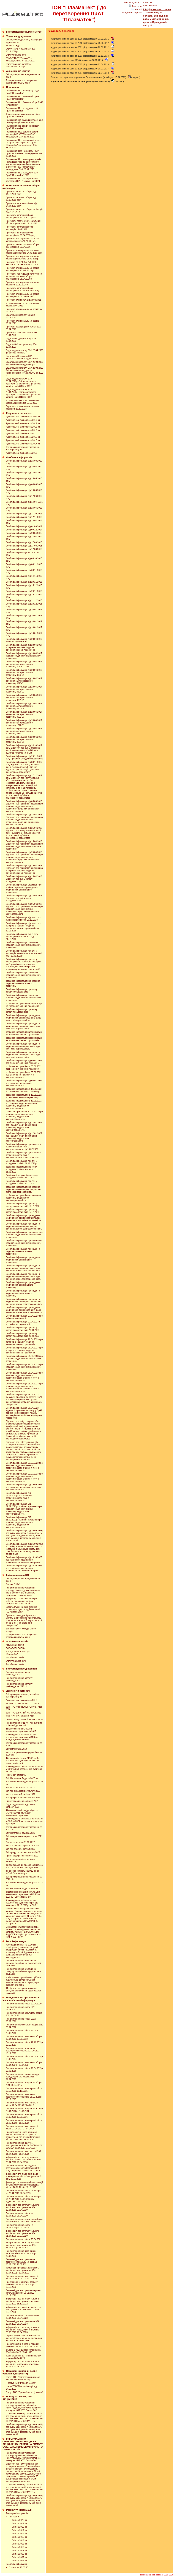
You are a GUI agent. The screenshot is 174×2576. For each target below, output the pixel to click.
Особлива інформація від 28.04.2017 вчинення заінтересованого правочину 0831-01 (24, 697)
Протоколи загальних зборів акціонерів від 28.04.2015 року (21, 233)
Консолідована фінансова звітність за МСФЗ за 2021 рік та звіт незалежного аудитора (24, 1821)
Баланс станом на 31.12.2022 (20, 1842)
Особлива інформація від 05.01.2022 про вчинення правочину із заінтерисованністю (24, 1083)
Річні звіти (14, 2516)
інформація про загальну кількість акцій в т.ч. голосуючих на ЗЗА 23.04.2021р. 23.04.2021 (22, 2245)
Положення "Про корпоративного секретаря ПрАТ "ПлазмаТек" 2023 (23, 179)
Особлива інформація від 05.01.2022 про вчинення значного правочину (24, 1061)
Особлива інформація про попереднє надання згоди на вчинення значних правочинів (24, 1234)
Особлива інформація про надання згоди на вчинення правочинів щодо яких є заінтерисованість (23, 1018)
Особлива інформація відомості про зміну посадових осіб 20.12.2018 (23, 918)
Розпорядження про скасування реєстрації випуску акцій (21, 81)
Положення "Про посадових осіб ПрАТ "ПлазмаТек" (22, 109)
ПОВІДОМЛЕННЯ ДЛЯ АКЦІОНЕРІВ (17, 2398)
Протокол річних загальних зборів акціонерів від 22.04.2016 (22, 245)
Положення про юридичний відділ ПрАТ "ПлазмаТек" (22, 127)
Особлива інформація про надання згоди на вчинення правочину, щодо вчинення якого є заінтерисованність (24, 1310)
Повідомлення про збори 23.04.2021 (24, 2239)
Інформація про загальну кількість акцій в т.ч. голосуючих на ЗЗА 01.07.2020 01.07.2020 (22, 2233)
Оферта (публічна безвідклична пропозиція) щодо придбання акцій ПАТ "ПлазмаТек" (23, 1609)
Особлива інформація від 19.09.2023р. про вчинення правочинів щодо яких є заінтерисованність (19, 1497)
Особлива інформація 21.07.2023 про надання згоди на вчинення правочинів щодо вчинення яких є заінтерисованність (24, 1467)
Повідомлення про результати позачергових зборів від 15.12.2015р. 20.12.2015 (24, 2097)
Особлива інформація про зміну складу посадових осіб (21, 990)
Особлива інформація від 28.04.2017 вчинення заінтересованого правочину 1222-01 (24, 722)
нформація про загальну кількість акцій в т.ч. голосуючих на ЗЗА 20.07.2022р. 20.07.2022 (22, 2270)
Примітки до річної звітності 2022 (22, 1855)
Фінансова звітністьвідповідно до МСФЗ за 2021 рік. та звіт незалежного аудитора (22, 1813)
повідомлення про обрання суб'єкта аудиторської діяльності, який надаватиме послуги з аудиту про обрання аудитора (23, 1981)
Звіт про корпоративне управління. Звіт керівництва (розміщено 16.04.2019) (89, 77)
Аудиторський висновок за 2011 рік (23, 423)
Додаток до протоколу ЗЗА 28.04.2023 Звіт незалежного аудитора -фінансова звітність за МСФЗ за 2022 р (24, 372)
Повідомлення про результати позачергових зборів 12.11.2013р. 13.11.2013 (22, 2050)
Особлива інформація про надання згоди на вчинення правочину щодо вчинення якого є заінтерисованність (24, 1301)
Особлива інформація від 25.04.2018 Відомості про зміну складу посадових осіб (24, 879)
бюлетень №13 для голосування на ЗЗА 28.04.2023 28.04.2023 (23, 2351)
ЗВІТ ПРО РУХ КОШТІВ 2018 (20, 1716)
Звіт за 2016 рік (19, 2533)
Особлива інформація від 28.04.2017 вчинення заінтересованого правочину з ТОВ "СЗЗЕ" (24, 664)
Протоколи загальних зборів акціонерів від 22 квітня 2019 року (22, 289)
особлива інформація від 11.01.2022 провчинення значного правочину (24, 1096)
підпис (135, 77)
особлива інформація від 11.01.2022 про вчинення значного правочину (24, 1090)
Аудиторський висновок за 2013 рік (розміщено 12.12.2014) (80, 56)
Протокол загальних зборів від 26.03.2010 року (21, 198)
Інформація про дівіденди (21, 1668)
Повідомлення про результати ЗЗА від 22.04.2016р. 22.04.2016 (24, 2109)
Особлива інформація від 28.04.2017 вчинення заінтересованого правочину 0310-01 (24, 731)
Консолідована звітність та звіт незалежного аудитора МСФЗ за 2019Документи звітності (21, 1737)
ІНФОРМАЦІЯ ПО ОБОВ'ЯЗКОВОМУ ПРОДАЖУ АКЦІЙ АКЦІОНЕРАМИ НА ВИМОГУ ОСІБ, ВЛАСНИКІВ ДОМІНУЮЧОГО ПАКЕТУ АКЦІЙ (22, 2444)
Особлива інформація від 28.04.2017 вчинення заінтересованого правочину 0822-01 (24, 672)
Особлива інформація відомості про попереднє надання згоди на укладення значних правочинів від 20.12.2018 (23, 927)
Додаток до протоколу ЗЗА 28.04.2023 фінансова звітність (24, 351)
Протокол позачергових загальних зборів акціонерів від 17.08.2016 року (24, 251)
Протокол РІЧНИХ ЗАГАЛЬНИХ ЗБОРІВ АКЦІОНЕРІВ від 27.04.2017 (24, 263)
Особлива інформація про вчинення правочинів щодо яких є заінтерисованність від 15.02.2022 (23, 1155)
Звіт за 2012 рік (19, 2547)
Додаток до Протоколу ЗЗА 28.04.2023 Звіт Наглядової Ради (22, 357)
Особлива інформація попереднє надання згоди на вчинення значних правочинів (23, 945)
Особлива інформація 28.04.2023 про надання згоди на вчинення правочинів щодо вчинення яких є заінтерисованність (24, 1377)
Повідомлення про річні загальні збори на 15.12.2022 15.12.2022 (22, 2277)
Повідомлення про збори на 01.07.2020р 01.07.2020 (19, 2226)
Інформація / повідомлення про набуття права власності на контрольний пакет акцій (21, 1601)
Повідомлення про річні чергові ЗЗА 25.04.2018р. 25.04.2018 (23, 2152)
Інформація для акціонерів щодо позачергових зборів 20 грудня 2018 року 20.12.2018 (23, 2176)
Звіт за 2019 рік (19, 2523)
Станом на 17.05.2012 (20, 2567)
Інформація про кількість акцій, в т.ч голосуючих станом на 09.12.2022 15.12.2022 (23, 2309)
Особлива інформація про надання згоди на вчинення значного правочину (23, 1285)
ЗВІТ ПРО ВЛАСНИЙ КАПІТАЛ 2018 (23, 1713)
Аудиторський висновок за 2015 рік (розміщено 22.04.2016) (80, 64)
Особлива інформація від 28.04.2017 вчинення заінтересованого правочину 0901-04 (24, 706)
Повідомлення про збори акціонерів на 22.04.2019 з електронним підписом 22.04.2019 (23, 2199)
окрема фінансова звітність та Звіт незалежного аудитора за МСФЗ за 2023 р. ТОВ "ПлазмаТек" (23, 1894)
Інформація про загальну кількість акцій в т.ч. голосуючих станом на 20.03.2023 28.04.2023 (22, 2329)
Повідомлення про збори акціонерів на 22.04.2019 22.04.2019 (23, 2191)
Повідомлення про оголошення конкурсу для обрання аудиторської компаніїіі (23, 1963)
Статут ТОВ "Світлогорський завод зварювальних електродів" (23, 2378)
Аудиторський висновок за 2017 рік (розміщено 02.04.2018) (80, 73)
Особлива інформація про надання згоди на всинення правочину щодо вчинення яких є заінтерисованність (23, 1218)
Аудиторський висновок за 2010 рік (23, 420)
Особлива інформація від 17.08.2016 (24, 542)
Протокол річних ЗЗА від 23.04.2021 (23, 300)
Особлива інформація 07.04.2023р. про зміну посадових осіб (23, 1322)
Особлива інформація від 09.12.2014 (24, 529)
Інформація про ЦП (17, 1575)
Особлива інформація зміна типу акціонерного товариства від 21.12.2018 (22, 936)
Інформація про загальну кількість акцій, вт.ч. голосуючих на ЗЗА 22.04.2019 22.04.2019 (22, 2207)
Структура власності (16, 55)
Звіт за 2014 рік (19, 2540)
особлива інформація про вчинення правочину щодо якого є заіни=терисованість (23, 1198)
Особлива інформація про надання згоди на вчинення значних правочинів (23, 1251)
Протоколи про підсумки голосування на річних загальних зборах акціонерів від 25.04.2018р (24, 276)
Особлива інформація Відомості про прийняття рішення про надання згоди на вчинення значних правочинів (24, 889)
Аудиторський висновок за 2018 (21, 453)
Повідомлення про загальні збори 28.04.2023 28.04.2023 (22, 2316)
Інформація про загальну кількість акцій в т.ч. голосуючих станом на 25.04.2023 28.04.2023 (22, 2364)
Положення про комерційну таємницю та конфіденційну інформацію (24, 121)
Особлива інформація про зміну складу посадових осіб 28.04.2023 (22, 1328)
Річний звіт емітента (16, 1775)
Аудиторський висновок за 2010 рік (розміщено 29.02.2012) (80, 43)
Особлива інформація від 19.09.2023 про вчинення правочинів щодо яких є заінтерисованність (24, 1487)
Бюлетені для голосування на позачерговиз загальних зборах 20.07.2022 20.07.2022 (21, 2262)
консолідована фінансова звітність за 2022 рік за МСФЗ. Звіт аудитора (24, 1866)
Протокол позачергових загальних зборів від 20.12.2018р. (22, 283)
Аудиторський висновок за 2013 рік (23, 430)
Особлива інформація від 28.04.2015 (24, 533)
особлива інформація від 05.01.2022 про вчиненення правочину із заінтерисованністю (24, 1075)
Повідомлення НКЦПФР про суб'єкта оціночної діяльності (24, 1724)
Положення (12, 87)
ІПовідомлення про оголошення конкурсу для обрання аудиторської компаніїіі (23, 1990)
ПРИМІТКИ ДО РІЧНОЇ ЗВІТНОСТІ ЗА (24, 1719)
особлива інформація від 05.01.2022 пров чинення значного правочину (24, 1067)
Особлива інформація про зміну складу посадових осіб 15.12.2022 (22, 1204)
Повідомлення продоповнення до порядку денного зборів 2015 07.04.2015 (22, 2076)
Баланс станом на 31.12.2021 (20, 1787)
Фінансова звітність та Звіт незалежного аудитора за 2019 (21, 1730)
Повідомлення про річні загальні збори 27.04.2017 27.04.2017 (22, 2127)
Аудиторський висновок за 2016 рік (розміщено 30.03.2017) (80, 68)
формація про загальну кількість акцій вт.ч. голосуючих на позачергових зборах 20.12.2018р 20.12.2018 (24, 2185)
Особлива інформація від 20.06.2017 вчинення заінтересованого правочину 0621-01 (24, 739)
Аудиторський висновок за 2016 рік (23, 440)
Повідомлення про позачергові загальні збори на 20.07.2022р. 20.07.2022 (21, 2253)
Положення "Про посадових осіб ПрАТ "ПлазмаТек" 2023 (22, 173)
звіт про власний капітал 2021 (20, 1794)
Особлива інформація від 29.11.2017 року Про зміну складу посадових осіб (24, 757)
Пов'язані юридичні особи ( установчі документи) (20, 2372)
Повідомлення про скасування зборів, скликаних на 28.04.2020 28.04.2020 (24, 2220)
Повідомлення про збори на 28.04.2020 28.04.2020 (19, 2214)
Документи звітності (18, 1690)
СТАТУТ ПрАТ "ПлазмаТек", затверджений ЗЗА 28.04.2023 (21, 59)
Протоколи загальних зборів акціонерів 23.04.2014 (19, 228)
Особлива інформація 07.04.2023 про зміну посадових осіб (24, 1317)
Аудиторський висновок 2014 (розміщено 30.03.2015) (77, 60)
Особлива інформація (19, 457)
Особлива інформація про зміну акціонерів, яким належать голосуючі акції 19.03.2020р (24, 953)
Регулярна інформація (17, 2513)
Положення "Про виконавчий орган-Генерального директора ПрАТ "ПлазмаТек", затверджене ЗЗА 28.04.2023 (23, 144)
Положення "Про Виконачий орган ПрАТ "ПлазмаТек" (22, 97)
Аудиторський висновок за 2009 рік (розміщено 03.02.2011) (80, 39)
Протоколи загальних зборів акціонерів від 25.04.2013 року (21, 216)
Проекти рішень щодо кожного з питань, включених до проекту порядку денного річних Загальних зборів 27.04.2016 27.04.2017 (23, 2136)
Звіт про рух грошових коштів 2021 (23, 1797)
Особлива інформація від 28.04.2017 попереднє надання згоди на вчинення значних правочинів (24, 647)
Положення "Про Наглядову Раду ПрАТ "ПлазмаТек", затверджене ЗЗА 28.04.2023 (24, 153)
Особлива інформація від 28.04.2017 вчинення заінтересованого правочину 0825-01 (24, 681)
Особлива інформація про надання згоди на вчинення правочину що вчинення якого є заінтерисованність (24, 1226)
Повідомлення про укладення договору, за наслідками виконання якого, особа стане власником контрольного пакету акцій (23, 1591)
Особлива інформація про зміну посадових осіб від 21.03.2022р (21, 1162)
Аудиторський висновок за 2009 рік (23, 416)
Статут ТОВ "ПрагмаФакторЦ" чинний (24, 2392)
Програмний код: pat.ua (151, 2575)
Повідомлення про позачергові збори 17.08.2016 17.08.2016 (24, 2115)
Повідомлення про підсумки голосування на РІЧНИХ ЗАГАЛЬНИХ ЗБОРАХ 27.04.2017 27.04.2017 (24, 2145)
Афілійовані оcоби (17, 1641)
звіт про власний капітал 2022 (20, 1849)
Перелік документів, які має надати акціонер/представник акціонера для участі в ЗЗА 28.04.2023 (24, 2338)
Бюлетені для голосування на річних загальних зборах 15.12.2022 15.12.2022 (24, 2293)
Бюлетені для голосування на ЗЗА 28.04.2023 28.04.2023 (22, 2322)
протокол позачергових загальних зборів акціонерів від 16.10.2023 (22, 401)
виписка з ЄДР (13, 45)
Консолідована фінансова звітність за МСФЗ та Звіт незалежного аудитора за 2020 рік (24, 1769)
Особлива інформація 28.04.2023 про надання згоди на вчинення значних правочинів (24, 1358)
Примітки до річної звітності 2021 (22, 1801)
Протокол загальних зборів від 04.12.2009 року (21, 192)
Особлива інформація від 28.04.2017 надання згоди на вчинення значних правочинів (24, 656)
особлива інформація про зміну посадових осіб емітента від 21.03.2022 (21, 1169)
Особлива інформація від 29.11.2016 (24, 582)
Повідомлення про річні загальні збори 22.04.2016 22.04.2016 (22, 2103)
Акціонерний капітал (18, 71)
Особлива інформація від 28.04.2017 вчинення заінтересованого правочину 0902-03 (24, 714)
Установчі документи (18, 36)
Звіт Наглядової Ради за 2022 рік (22, 1888)
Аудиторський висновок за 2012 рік (23, 427)
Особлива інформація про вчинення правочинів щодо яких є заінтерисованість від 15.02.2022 (23, 1146)
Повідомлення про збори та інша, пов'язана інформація (20, 1999)
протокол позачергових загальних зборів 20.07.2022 (22, 304)
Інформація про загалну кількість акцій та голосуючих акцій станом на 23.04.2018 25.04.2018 (24, 2159)
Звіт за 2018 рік (19, 2527)
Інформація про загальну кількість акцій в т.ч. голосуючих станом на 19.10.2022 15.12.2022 (22, 2301)
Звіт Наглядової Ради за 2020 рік (22, 1778)
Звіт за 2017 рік (19, 2530)
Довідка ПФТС (13, 1584)
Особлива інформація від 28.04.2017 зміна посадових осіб (24, 640)
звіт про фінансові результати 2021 (23, 1791)
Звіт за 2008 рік (19, 2560)
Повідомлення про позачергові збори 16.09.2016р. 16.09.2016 (24, 2121)
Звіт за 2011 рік (19, 2550)
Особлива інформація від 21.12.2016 (24, 600)
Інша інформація (16, 1941)
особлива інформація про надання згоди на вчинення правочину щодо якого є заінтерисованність (23, 1189)
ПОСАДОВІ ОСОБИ (15, 1648)
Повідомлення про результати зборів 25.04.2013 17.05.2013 (24, 2037)
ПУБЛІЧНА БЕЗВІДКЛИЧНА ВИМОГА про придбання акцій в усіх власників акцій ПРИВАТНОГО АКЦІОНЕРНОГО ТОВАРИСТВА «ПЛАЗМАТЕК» (24, 2417)
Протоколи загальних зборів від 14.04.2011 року (21, 204)
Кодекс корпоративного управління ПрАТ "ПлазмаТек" (23, 115)
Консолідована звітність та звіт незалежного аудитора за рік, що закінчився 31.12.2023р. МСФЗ (22, 1902)
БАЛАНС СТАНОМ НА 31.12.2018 (22, 1703)
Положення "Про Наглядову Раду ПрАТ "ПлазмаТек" (22, 91)
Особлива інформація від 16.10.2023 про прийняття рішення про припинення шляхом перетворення (24, 1560)
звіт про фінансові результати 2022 (23, 1845)
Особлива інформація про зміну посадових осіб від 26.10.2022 (21, 1182)
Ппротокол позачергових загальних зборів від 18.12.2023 (23, 407)
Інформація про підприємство (24, 31)
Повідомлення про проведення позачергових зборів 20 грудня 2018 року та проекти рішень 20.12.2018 (23, 2168)
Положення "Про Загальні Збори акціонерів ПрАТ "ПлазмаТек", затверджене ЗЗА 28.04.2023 (22, 134)
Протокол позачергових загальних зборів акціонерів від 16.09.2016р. (22, 257)
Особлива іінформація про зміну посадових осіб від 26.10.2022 (22, 1176)
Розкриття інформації (19, 2510)
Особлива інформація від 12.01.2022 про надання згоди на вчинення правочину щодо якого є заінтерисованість (24, 1137)
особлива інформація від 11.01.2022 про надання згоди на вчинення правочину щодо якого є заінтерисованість (24, 1104)
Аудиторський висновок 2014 (20, 433)
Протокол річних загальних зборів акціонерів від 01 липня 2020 (22, 295)
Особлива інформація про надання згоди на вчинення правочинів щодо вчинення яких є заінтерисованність (23, 1268)
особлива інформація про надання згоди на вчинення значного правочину (23, 983)
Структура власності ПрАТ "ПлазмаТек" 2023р (19, 65)
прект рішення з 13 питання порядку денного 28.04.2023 (23, 2356)
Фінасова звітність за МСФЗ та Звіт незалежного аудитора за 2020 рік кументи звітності (23, 1760)
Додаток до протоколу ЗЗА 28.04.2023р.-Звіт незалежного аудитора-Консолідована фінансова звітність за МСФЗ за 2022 (23, 382)
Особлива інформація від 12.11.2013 (24, 517)
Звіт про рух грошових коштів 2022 (23, 1852)
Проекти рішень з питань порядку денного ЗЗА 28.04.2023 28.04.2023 (23, 2345)
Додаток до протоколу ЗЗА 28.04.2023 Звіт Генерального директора (24, 363)
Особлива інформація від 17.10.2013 (24, 513)
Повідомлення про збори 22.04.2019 (24, 2003)
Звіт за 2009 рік (19, 2557)
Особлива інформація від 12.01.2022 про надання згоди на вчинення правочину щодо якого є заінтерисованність (24, 1126)
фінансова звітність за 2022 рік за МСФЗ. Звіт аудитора (22, 1872)
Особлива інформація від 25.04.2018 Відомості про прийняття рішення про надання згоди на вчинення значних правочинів (24, 845)
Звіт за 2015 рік (19, 2537)
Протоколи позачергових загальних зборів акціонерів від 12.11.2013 (23, 222)
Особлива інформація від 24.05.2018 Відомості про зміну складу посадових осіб (24, 898)
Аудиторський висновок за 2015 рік (23, 437)
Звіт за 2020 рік (19, 2520)
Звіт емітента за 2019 (16, 1749)
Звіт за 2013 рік (19, 2544)
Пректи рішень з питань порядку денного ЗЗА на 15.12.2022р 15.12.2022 (22, 2284)
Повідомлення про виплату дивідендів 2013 (19, 1679)
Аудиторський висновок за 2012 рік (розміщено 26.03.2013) (80, 51)
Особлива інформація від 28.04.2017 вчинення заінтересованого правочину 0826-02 (24, 689)
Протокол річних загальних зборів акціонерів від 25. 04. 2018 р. (22, 269)
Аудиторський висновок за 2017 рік (23, 443)
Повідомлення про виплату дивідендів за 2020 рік (19, 1685)
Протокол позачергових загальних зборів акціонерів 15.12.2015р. (22, 239)
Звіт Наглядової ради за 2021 (20, 1833)
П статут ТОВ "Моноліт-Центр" (21, 2383)
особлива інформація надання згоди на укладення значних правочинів (24, 1004)
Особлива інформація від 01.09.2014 (24, 526)
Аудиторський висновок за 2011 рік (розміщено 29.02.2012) (80, 47)
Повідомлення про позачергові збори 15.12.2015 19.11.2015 (24, 2089)
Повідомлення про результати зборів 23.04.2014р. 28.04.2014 (24, 2063)
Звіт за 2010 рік (19, 2554)
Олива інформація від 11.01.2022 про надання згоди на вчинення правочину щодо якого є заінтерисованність (24, 1115)
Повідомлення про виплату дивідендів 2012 (19, 1673)
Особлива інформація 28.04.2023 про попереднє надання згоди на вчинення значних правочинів (24, 1342)
